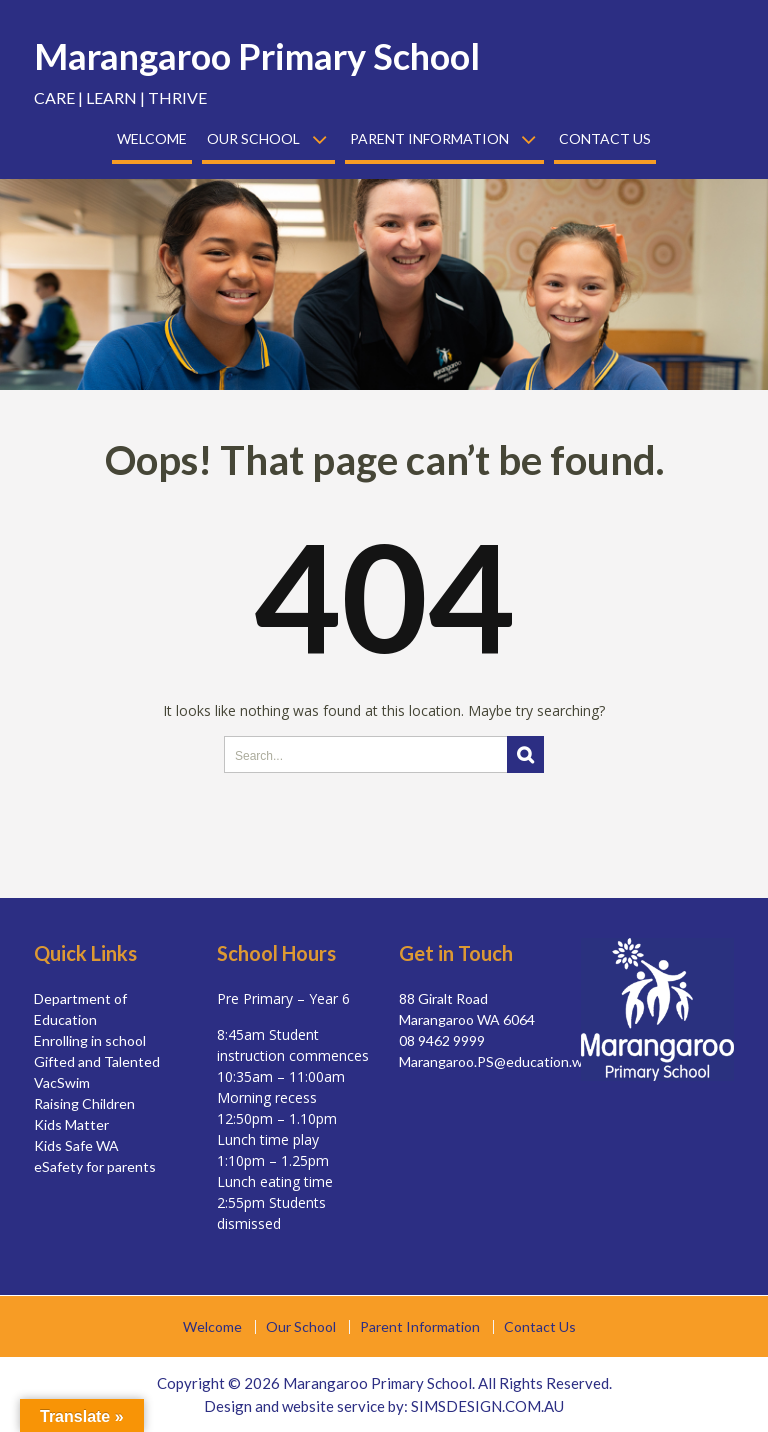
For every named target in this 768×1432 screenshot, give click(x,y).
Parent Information (429, 138)
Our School (253, 138)
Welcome (152, 138)
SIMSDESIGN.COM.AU (487, 1406)
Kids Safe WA (76, 1145)
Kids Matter (71, 1124)
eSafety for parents (95, 1166)
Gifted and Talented (97, 1061)
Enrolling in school (90, 1040)
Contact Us (605, 138)
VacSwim (62, 1082)
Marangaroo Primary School (257, 56)
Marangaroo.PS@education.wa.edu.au (517, 1061)
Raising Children (84, 1103)
